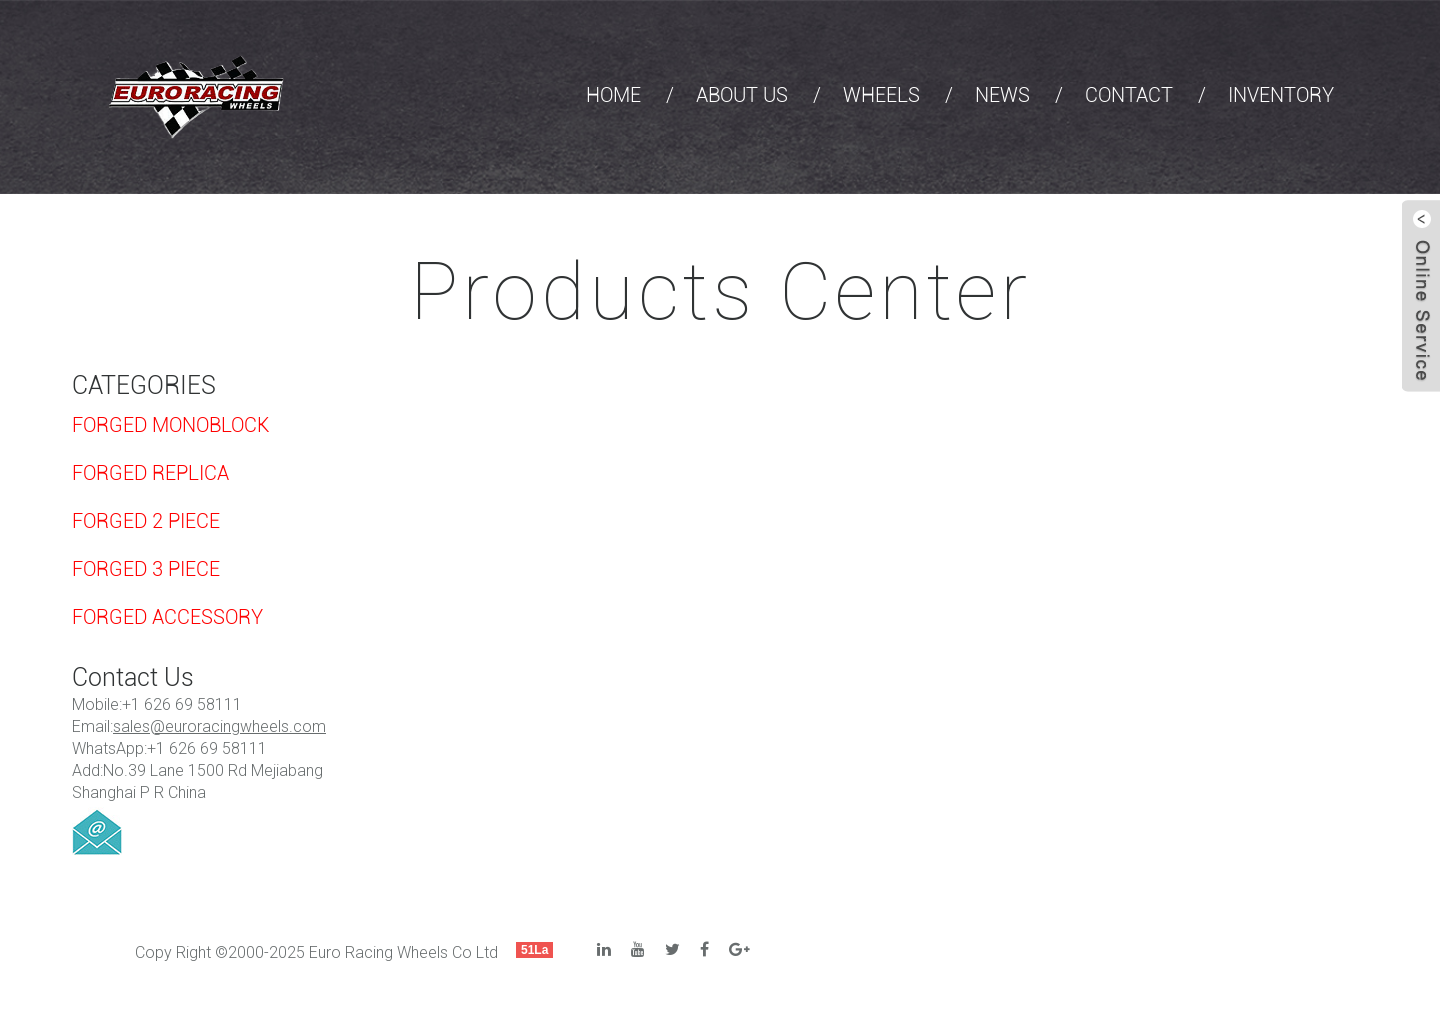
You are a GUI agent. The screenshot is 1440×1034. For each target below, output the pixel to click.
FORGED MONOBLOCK (170, 425)
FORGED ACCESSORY (167, 617)
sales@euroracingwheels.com (219, 726)
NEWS (1002, 95)
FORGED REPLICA (150, 473)
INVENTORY (1281, 95)
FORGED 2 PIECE (146, 521)
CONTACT (1129, 95)
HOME (613, 95)
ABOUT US (742, 95)
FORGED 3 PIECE (146, 569)
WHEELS (881, 95)
